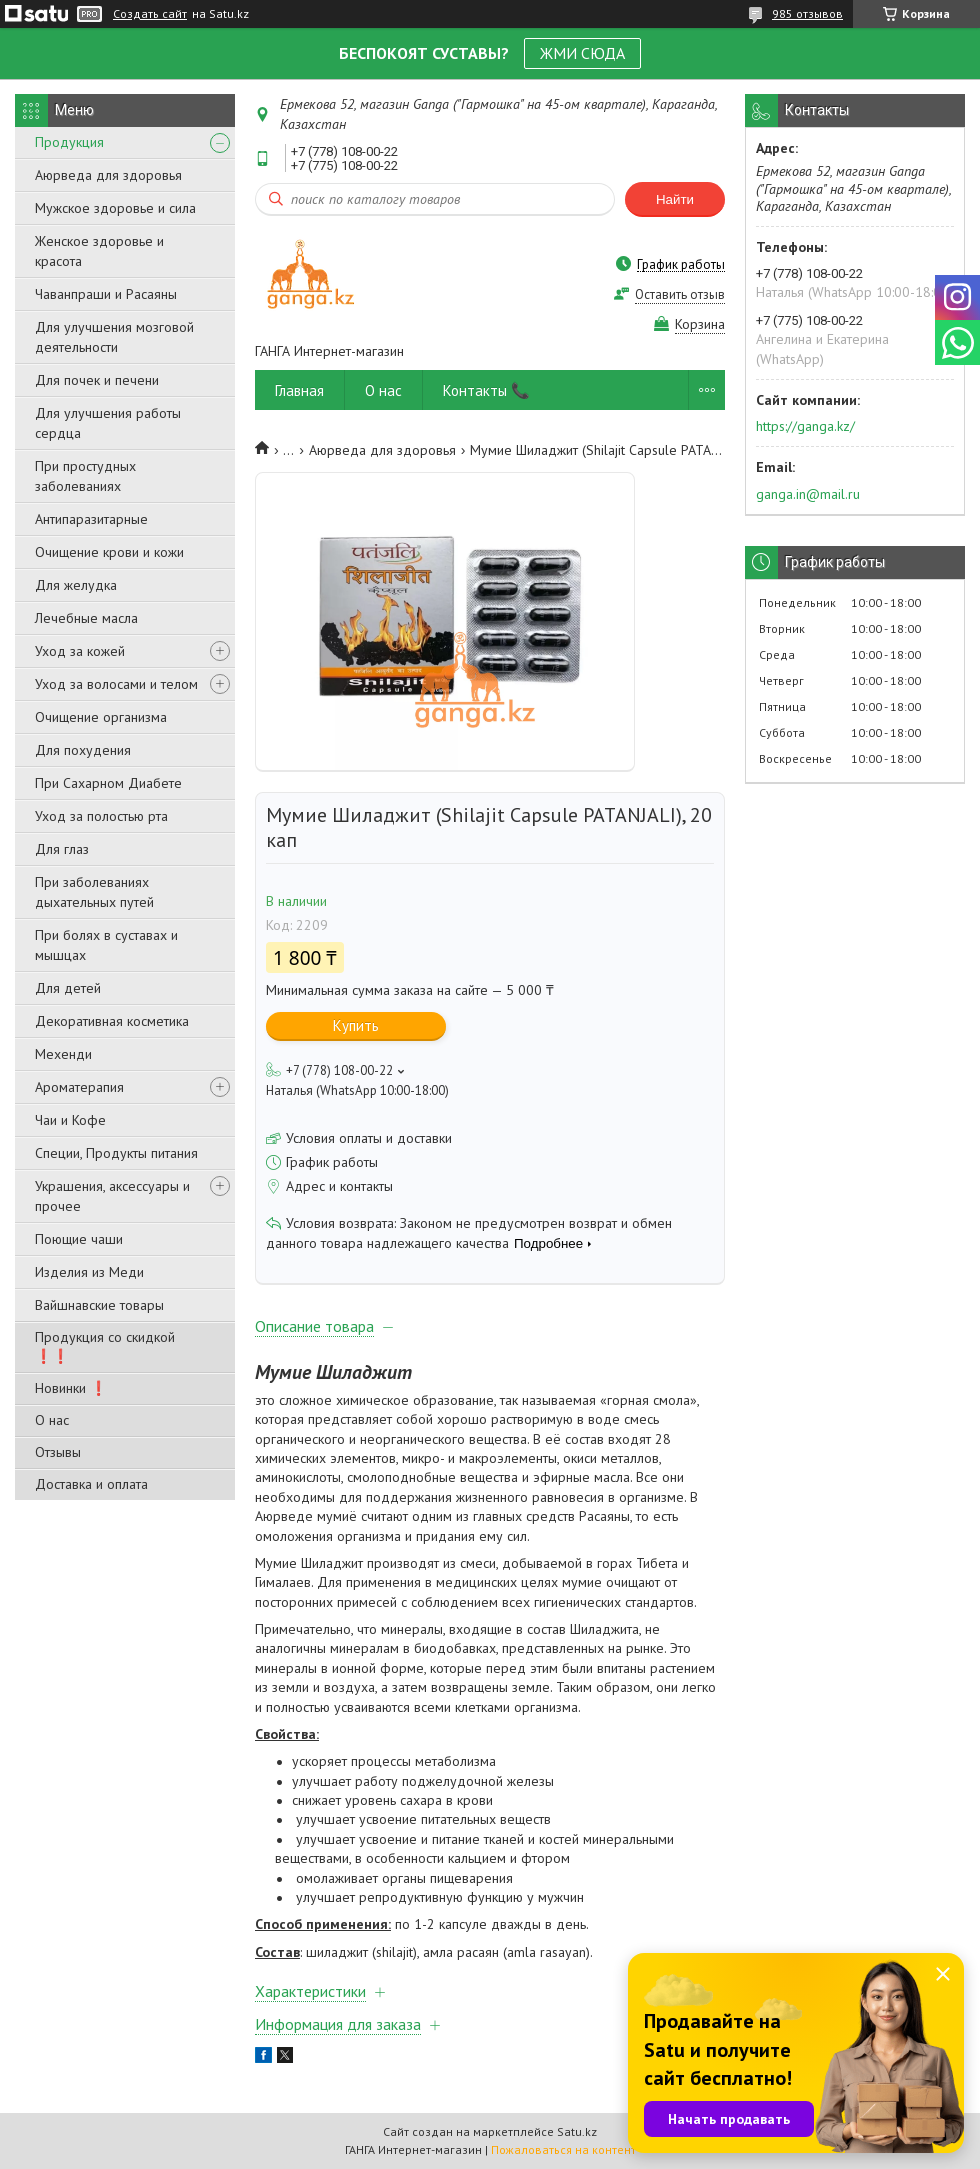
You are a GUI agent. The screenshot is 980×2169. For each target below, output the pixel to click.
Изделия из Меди (89, 1272)
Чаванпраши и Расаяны (106, 294)
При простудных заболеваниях (85, 476)
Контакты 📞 (486, 390)
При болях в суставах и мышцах (106, 945)
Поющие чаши (79, 1239)
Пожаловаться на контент (563, 2149)
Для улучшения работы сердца (108, 423)
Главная (299, 390)
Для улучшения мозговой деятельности (114, 337)
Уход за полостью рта (101, 816)
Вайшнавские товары (99, 1305)
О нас (52, 1420)
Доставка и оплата (91, 1484)
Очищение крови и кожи (109, 552)
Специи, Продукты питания (116, 1153)
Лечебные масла (86, 618)
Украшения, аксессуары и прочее (112, 1196)
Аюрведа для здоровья (108, 175)
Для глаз (62, 849)
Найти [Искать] (675, 199)
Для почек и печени (97, 380)
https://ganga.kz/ (805, 426)
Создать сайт (150, 14)
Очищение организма (101, 717)
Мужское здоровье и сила (115, 208)
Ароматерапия (79, 1087)
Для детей (68, 988)
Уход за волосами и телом (116, 684)
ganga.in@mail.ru (808, 494)
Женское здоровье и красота (99, 251)
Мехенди (63, 1054)
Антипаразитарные (91, 519)
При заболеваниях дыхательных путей (94, 892)
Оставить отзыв (680, 294)
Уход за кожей (80, 651)
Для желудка (76, 585)
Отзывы (58, 1452)
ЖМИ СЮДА (582, 53)
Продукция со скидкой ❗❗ (105, 1346)
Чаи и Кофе (70, 1120)
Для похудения (83, 750)
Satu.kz (577, 2131)
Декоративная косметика (112, 1021)
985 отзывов (807, 13)
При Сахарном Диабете (108, 783)
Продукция (69, 142)
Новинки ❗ (71, 1388)
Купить (356, 1025)
